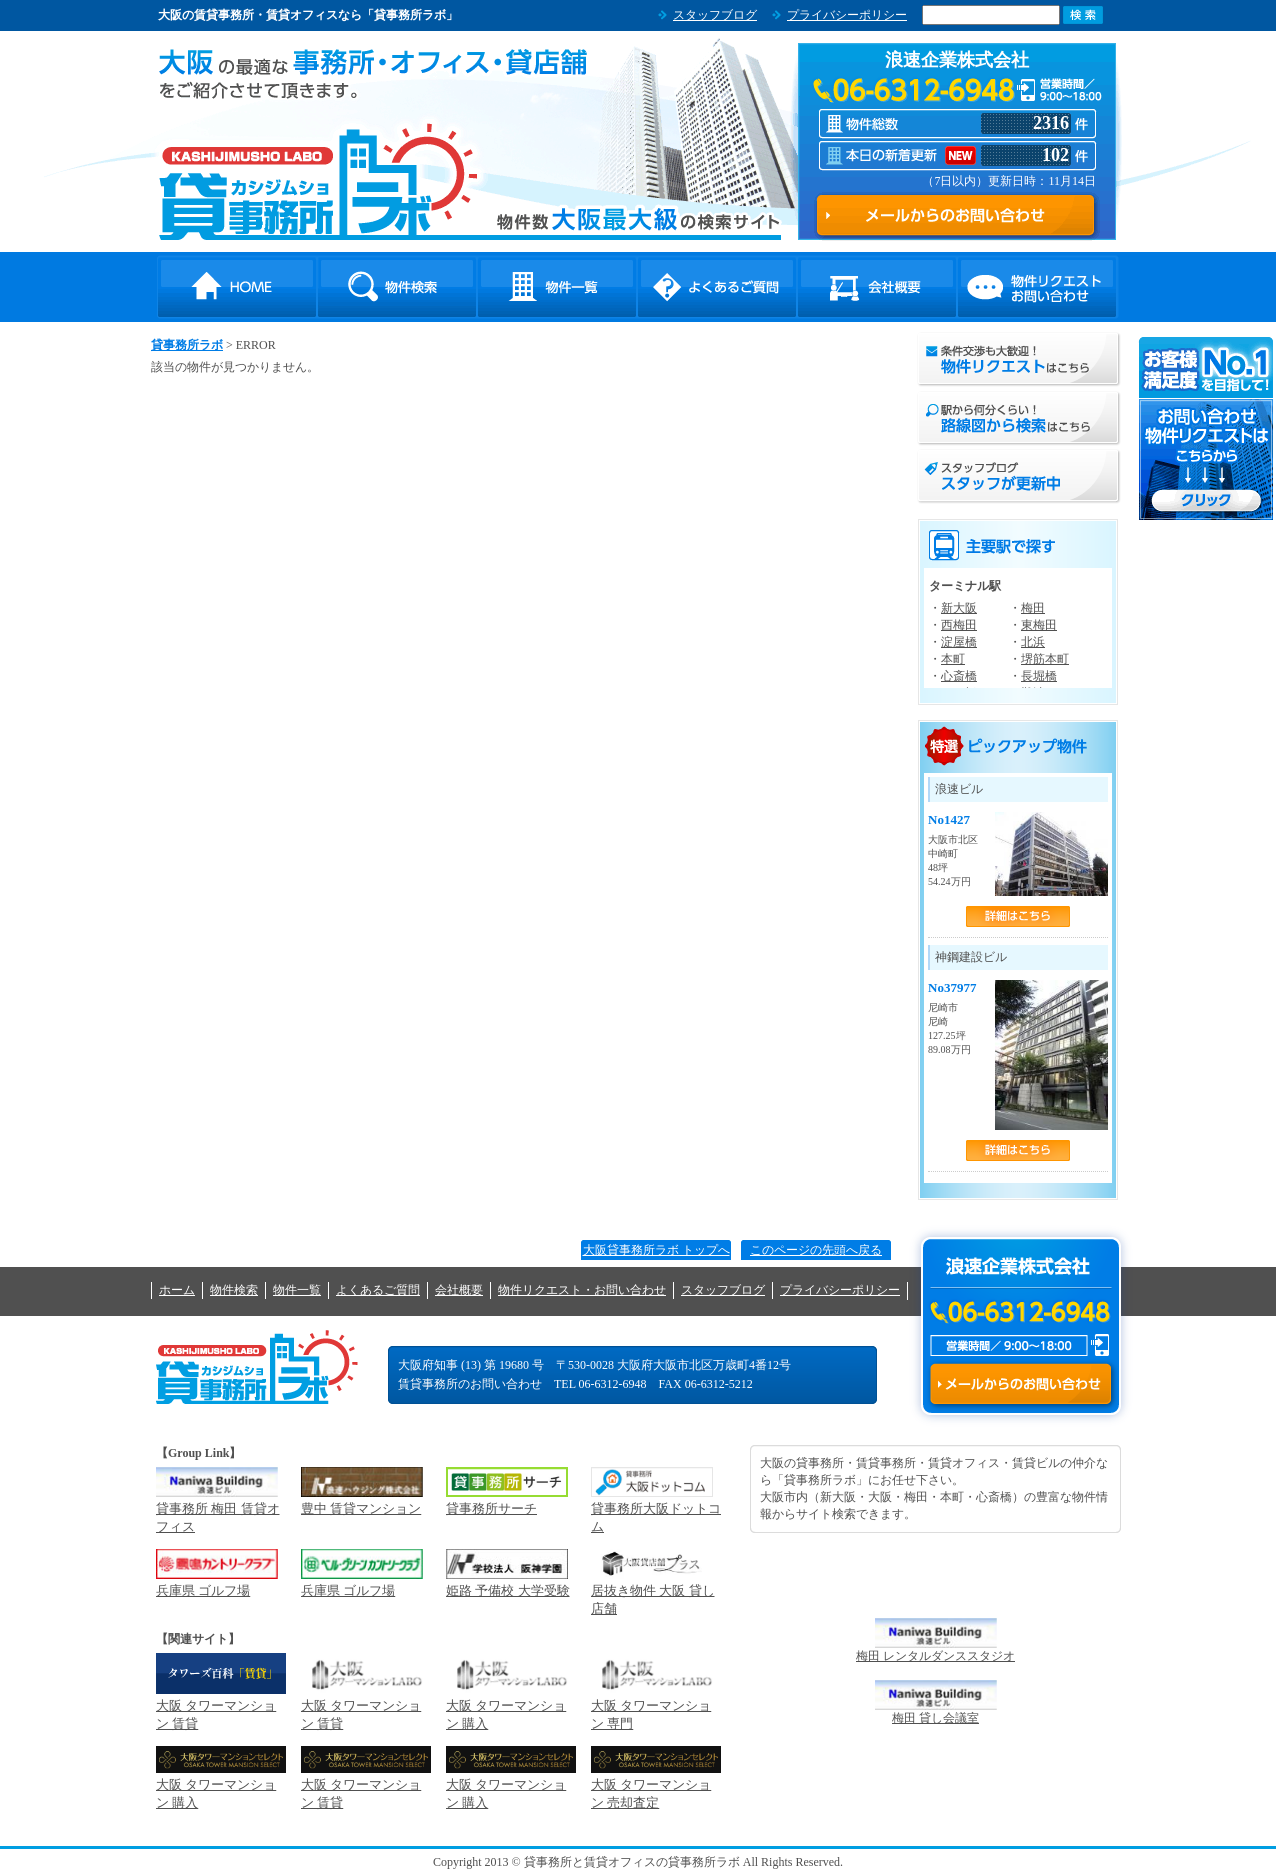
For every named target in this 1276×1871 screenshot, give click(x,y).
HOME (237, 287)
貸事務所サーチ (491, 1508)
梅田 (1033, 608)
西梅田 (959, 625)
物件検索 (397, 287)
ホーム (177, 1290)
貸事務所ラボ (318, 181)
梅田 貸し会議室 (935, 1718)
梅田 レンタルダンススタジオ (935, 1656)
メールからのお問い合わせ (1020, 1384)
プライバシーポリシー (847, 15)
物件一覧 (557, 287)
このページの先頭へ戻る (816, 1250)
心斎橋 (959, 676)
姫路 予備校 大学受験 (508, 1590)
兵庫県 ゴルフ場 (203, 1590)
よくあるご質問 (717, 287)
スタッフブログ (715, 15)
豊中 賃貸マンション (361, 1508)
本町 (953, 659)
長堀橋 (1039, 676)
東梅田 (1039, 625)
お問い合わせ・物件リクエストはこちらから (1207, 428)
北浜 (1033, 642)
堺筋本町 (1045, 659)
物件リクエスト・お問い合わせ (1037, 287)
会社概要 (877, 287)
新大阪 (959, 608)
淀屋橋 (959, 642)
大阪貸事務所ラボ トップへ (656, 1250)
